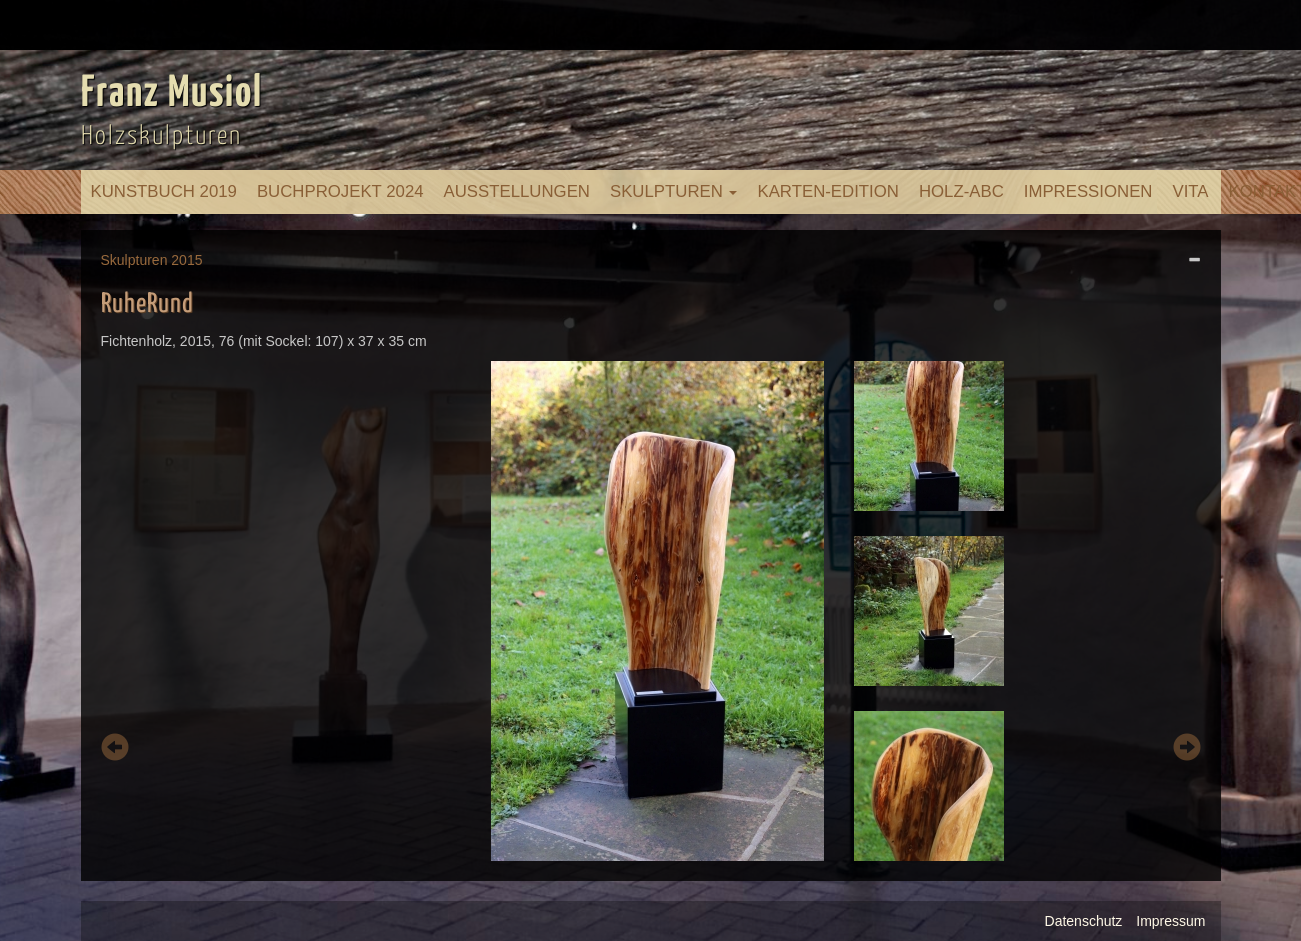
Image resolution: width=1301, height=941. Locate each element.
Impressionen (1088, 191)
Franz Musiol (172, 94)
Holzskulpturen (161, 136)
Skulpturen (674, 191)
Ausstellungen (517, 191)
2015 (186, 260)
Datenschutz (1084, 921)
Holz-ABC (961, 191)
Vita (1190, 191)
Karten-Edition (827, 191)
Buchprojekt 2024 (340, 191)
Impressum (1170, 921)
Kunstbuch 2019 (164, 191)
